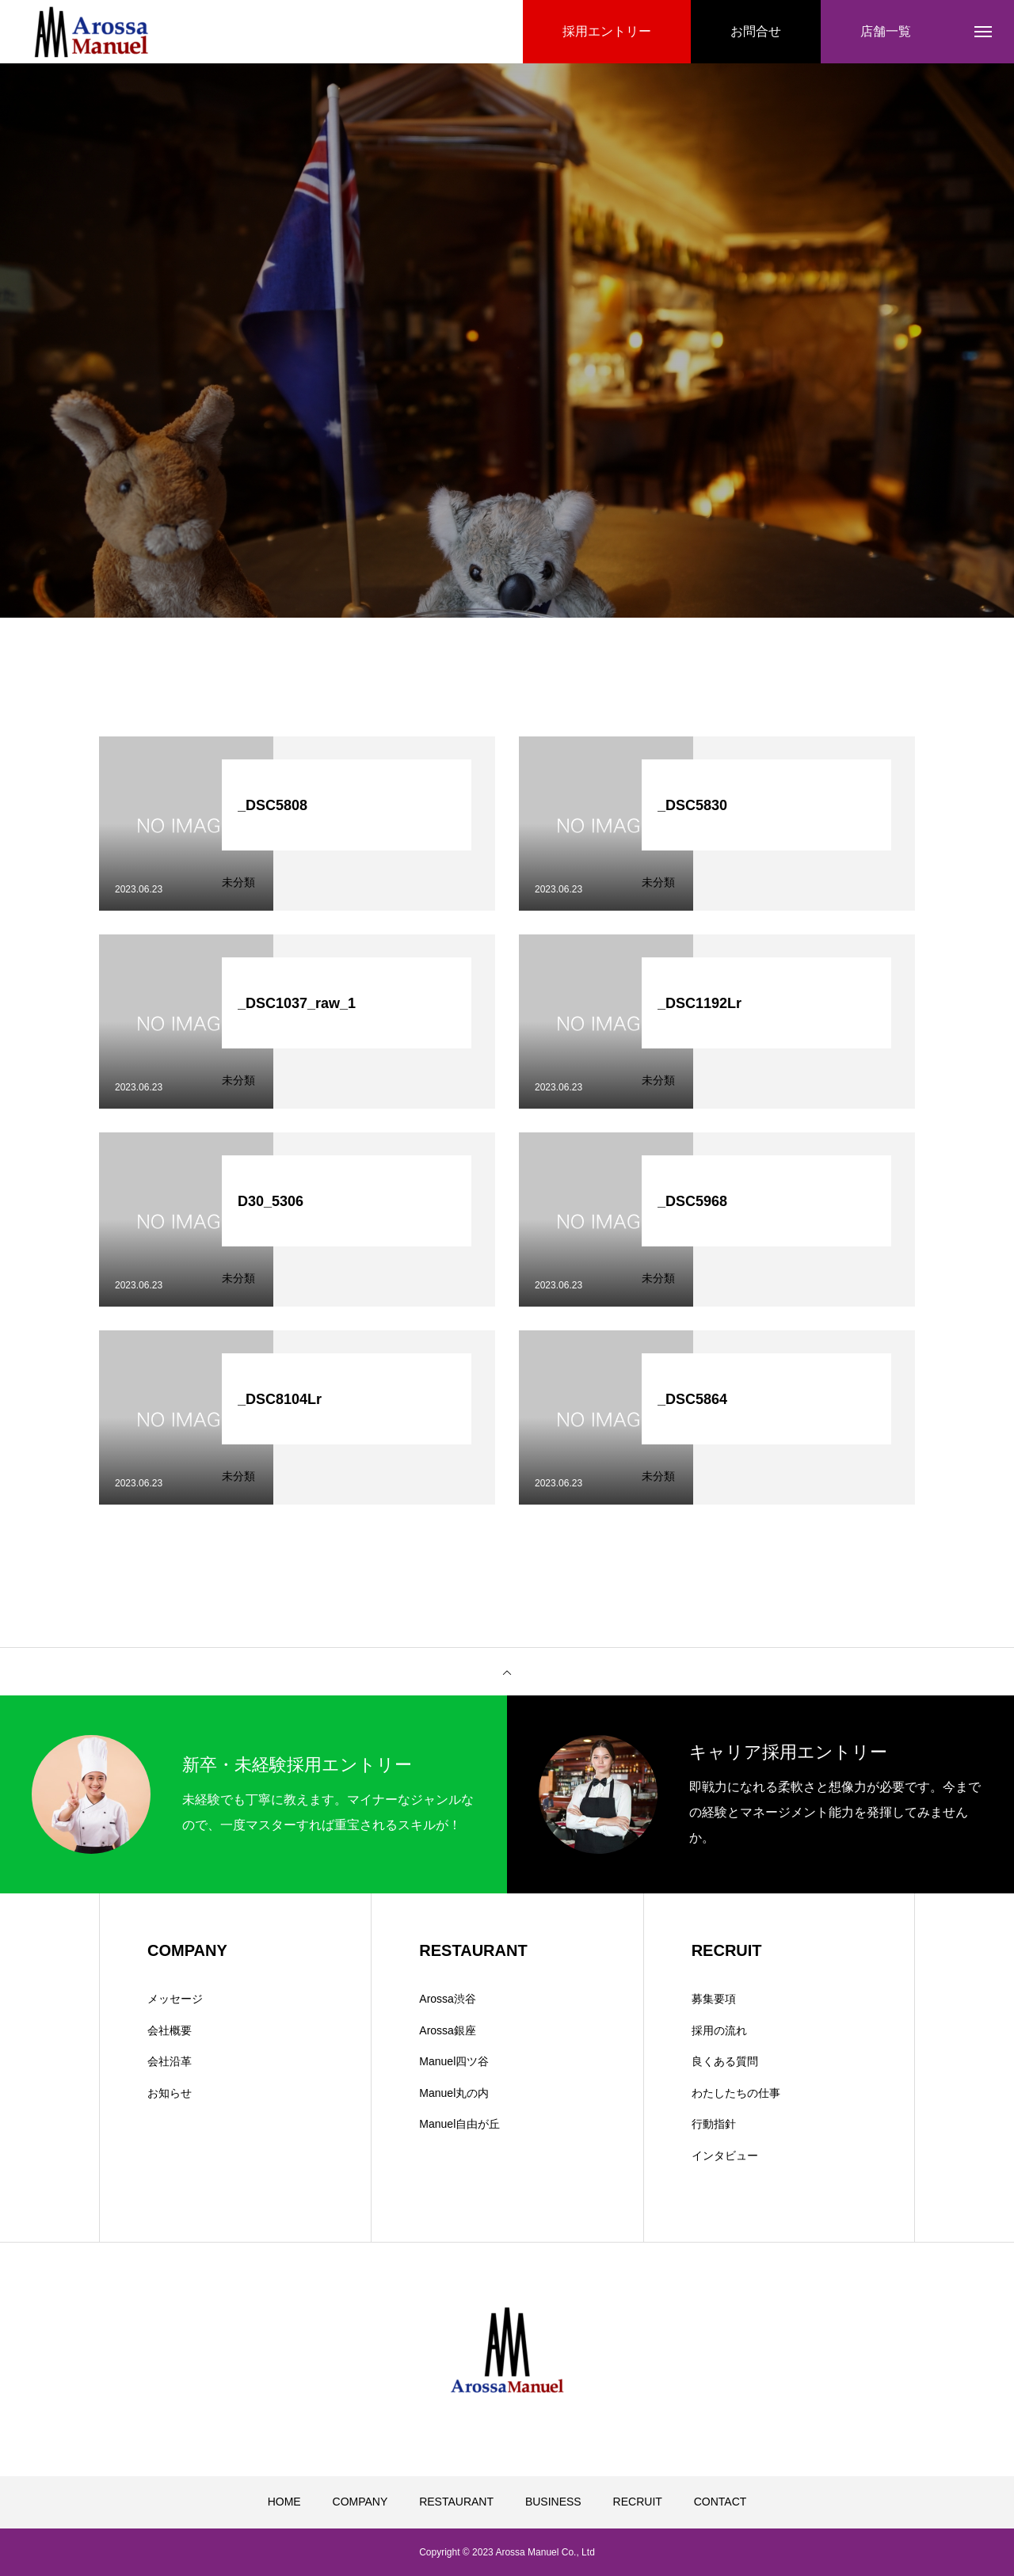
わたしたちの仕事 (736, 2093)
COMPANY (360, 2501)
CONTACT (720, 2501)
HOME (284, 2501)
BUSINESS (553, 2501)
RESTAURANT (456, 2501)
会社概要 (169, 2030)
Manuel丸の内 (454, 2093)
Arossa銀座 (447, 2030)
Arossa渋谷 (447, 1998)
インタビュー (725, 2155)
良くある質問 (725, 2061)
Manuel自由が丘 (459, 2123)
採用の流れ (719, 2030)
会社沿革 (169, 2061)
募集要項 (714, 1998)
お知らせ (169, 2093)
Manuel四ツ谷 (454, 2061)
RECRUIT (637, 2501)
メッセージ (175, 1998)
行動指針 (714, 2123)
